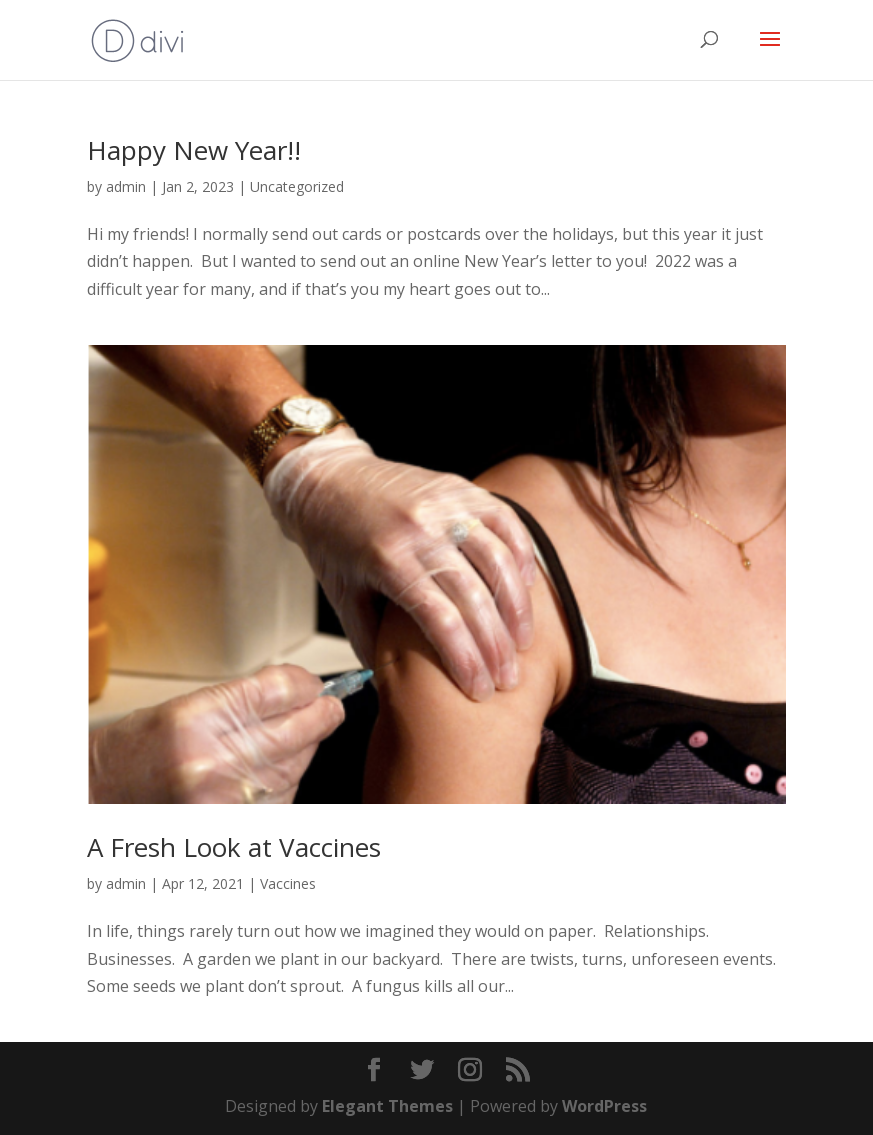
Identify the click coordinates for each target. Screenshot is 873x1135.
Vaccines (288, 883)
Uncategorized (297, 186)
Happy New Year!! (194, 150)
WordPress (604, 1106)
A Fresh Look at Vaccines (234, 847)
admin (126, 186)
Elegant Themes (387, 1106)
